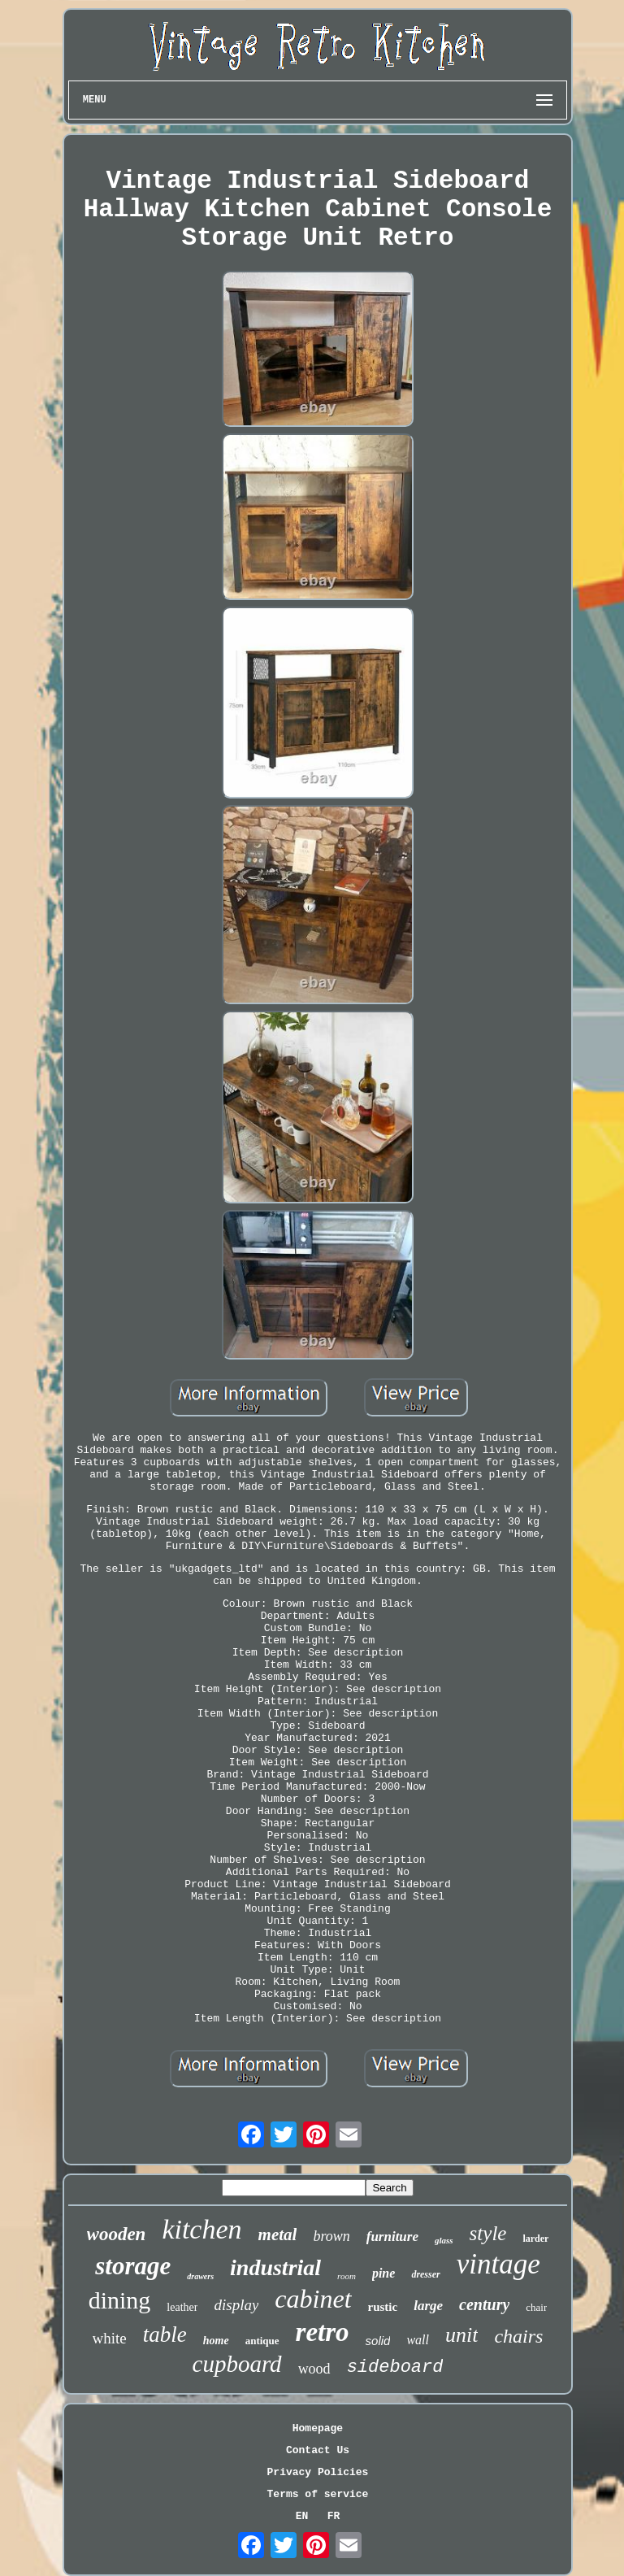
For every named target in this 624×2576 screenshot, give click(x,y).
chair (536, 2307)
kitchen (201, 2229)
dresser (425, 2274)
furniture (392, 2236)
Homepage (317, 2428)
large (428, 2305)
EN (302, 2516)
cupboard (237, 2364)
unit (461, 2335)
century (484, 2304)
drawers (200, 2276)
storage (133, 2266)
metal (277, 2234)
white (110, 2338)
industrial (275, 2267)
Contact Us (317, 2450)
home (216, 2340)
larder (535, 2238)
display (236, 2304)
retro (322, 2332)
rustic (383, 2306)
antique (262, 2340)
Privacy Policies (318, 2472)
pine (383, 2273)
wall (417, 2340)
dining (120, 2300)
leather (182, 2307)
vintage (498, 2264)
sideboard (395, 2367)
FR (333, 2516)
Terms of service (318, 2494)
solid (378, 2341)
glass (444, 2240)
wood (314, 2369)
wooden (116, 2234)
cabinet (313, 2298)
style (488, 2233)
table (165, 2334)
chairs (518, 2336)
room (346, 2276)
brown (331, 2236)
